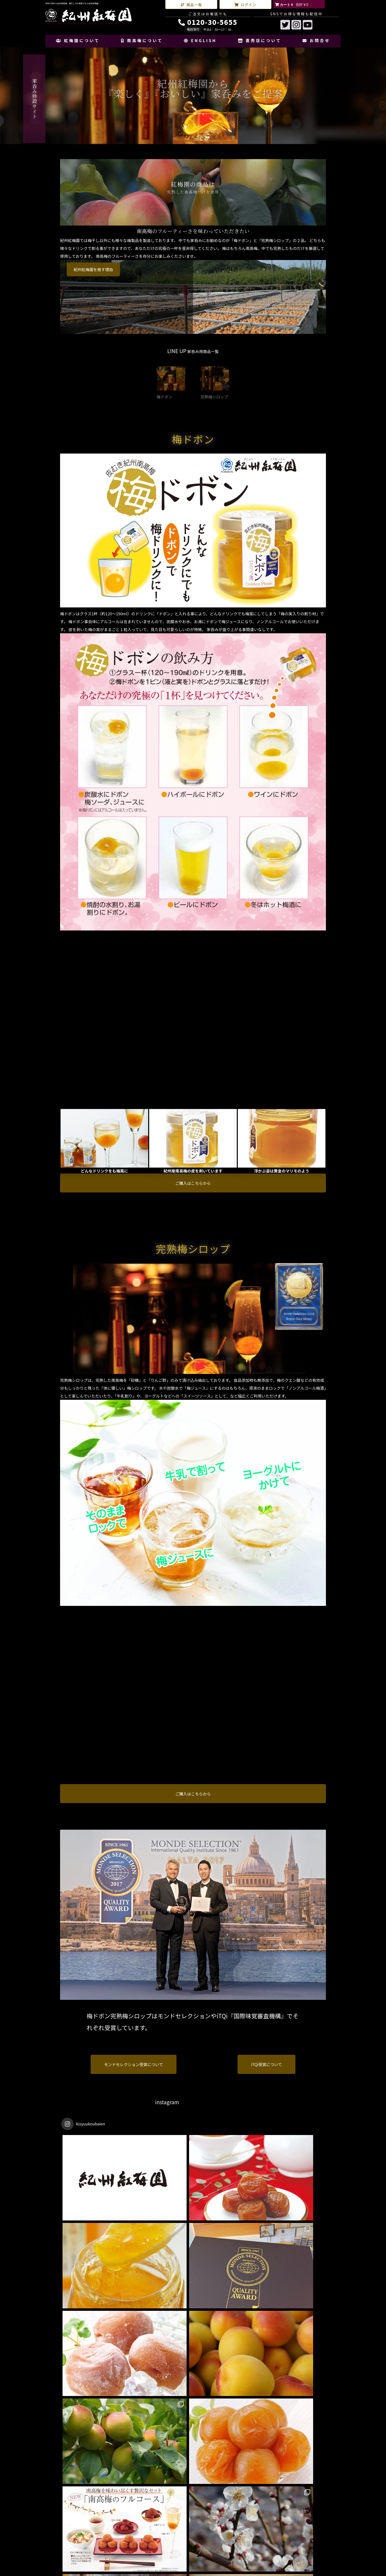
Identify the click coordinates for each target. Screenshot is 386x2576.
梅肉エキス (293, 2545)
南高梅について (142, 40)
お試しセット (227, 2545)
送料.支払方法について (346, 2523)
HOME (24, 2523)
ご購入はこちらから (193, 1183)
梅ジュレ (233, 2550)
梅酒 (250, 2545)
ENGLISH (200, 40)
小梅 (158, 2545)
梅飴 (146, 2550)
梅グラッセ (188, 2550)
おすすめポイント (82, 2523)
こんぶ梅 (117, 2545)
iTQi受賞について (266, 2064)
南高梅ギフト (280, 2550)
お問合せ (316, 40)
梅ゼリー (269, 2545)
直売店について (259, 40)
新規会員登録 (276, 2523)
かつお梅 (139, 2545)
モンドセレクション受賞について (133, 2064)
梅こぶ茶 (105, 2550)
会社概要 (219, 2523)
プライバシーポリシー (155, 2523)
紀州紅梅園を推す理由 (93, 269)
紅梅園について (78, 40)
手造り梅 (94, 2545)
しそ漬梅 (202, 2545)
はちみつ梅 (179, 2545)
